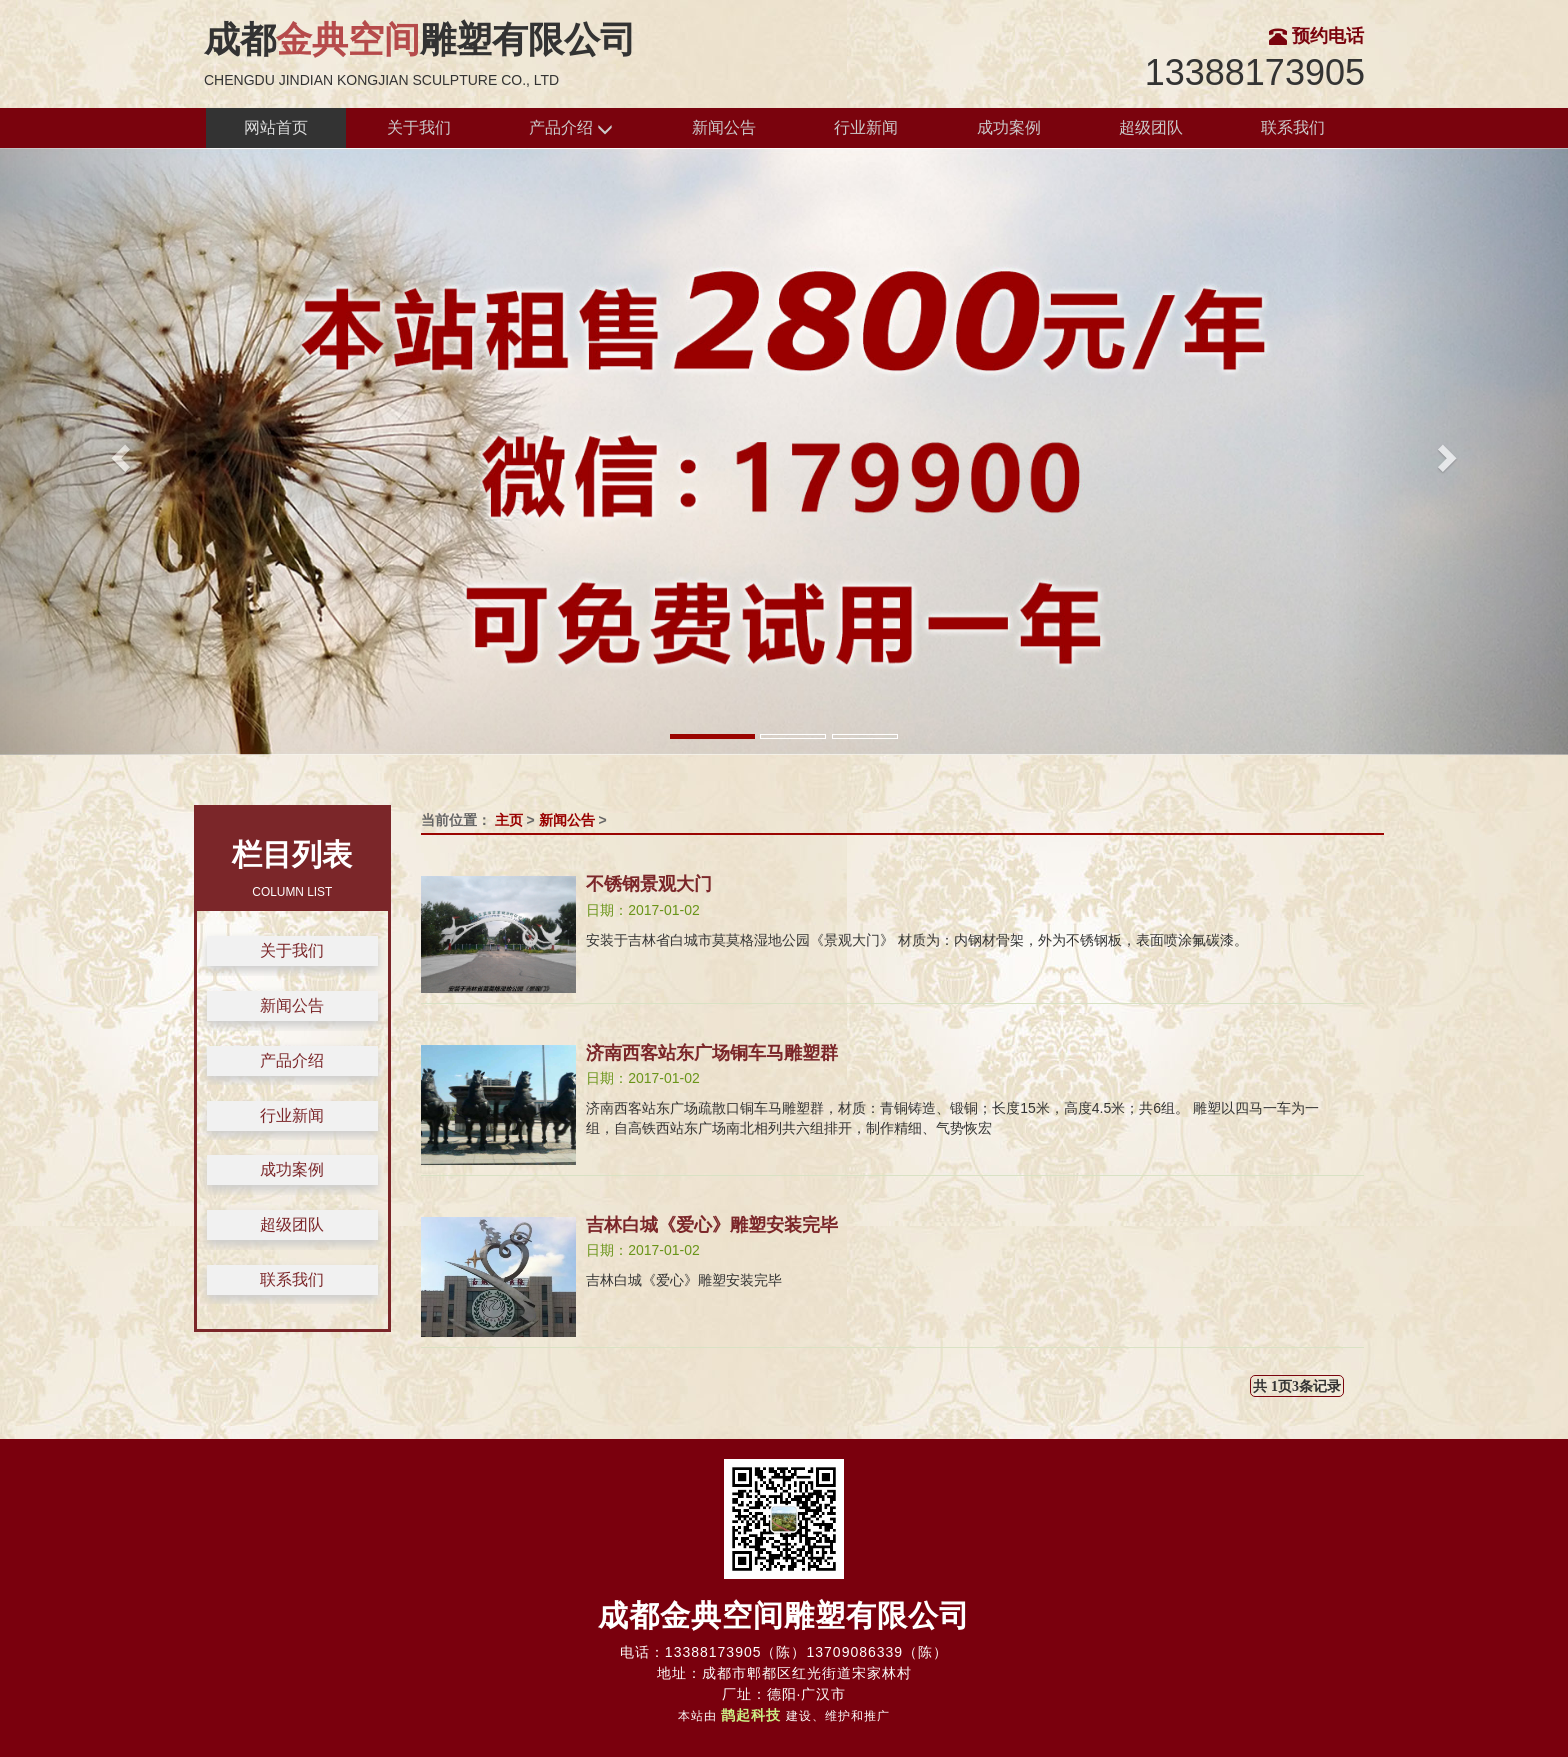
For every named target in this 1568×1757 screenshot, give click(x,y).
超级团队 (1151, 127)
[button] (117, 451)
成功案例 (1009, 127)
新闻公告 (724, 127)
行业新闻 (866, 127)
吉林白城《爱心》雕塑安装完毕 (712, 1225)
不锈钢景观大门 (649, 884)
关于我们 (419, 127)
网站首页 (276, 127)
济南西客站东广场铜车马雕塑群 (712, 1053)
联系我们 (1293, 127)
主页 (509, 820)
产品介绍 (571, 128)
